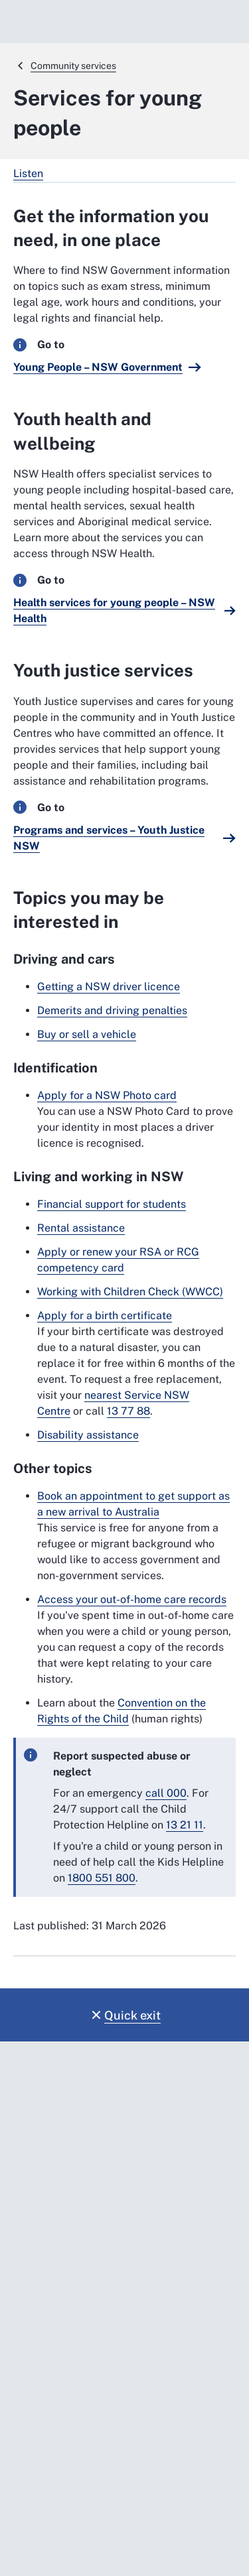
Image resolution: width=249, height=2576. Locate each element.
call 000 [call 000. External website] (166, 1793)
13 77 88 (128, 1411)
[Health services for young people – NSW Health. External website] (124, 611)
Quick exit (132, 2015)
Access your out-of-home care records (131, 1599)
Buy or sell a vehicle (86, 1034)
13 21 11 (184, 1825)
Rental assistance (81, 1228)
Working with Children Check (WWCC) (130, 1291)
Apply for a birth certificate (104, 1315)
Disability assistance (88, 1435)
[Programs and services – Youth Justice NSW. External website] (124, 838)
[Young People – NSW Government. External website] (107, 367)
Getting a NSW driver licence (108, 986)
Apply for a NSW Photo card (107, 1095)
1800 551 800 (101, 1878)
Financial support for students (111, 1204)
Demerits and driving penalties (112, 1010)
